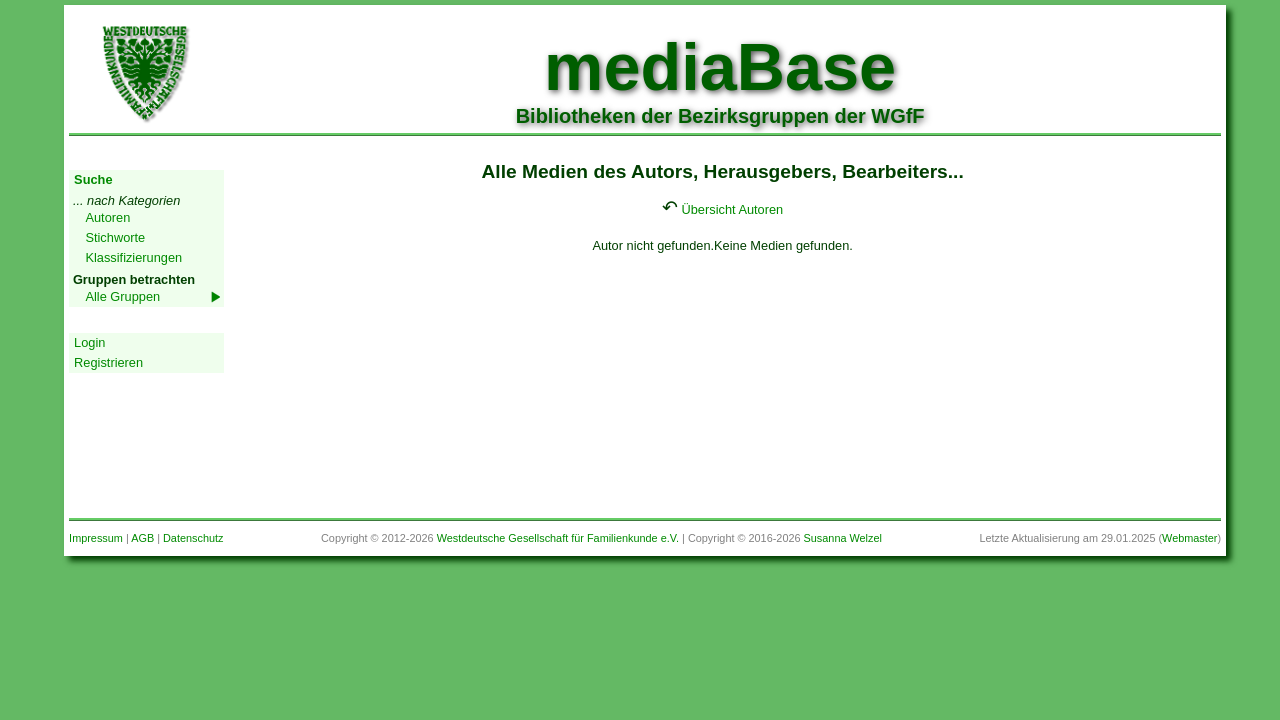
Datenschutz (193, 538)
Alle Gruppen (122, 296)
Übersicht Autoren (733, 209)
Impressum (96, 538)
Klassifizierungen (133, 257)
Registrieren (108, 362)
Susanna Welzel (843, 538)
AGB (142, 538)
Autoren (107, 217)
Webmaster (1189, 538)
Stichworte (115, 237)
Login (89, 342)
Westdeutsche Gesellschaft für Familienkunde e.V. (558, 538)
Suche (93, 179)
